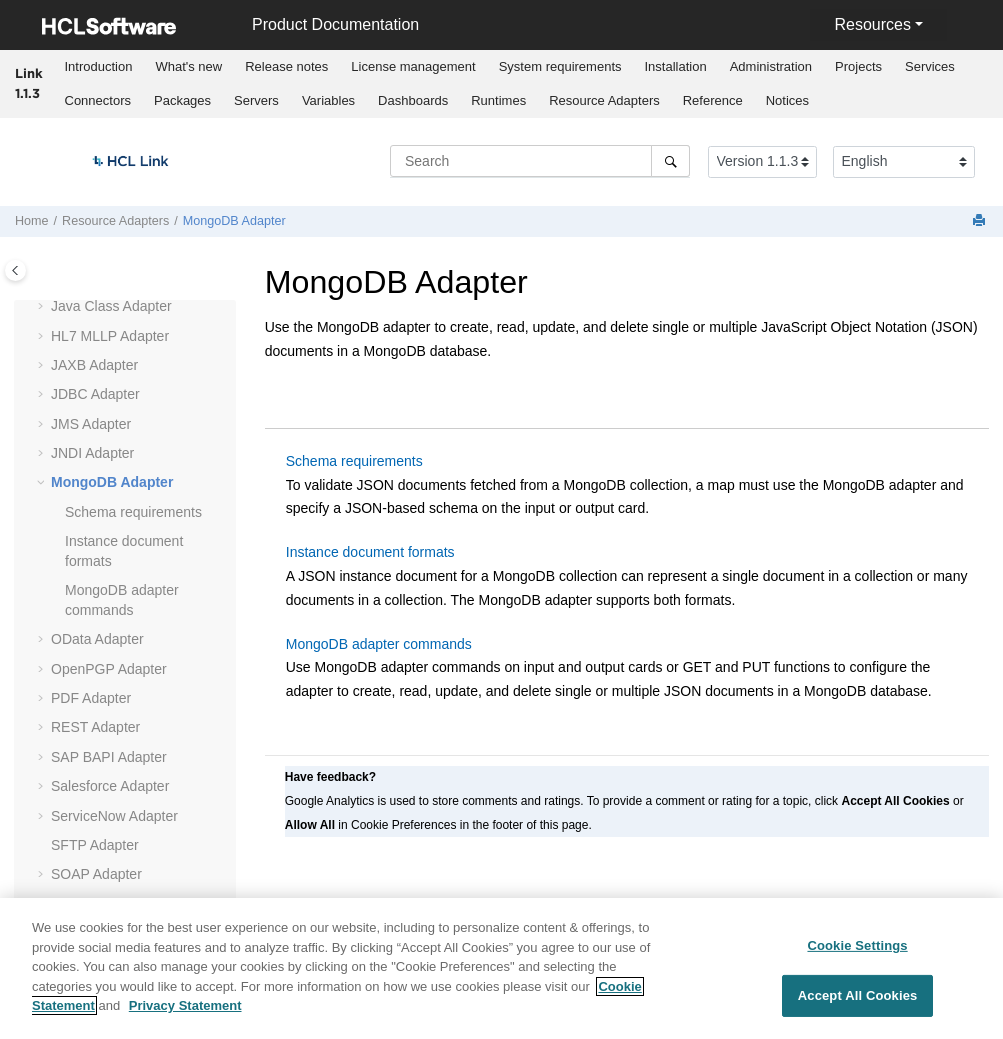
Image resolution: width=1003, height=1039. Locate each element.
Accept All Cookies (858, 1007)
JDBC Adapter (95, 394)
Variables (328, 100)
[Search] (670, 161)
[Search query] (540, 161)
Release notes (286, 66)
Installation (676, 66)
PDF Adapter (91, 698)
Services (930, 66)
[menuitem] (98, 67)
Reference (713, 100)
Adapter (110, 336)
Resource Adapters (604, 100)
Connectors (98, 100)
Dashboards (413, 100)
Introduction (99, 66)
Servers (256, 100)
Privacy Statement (185, 1017)
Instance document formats (370, 552)
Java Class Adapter (111, 306)
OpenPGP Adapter (109, 669)
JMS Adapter (91, 424)
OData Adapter (97, 639)
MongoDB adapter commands (379, 644)
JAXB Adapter (94, 365)
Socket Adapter (98, 904)
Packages (182, 100)
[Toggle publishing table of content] (15, 270)
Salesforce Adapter (110, 786)
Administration (771, 66)
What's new (188, 66)
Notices (787, 100)
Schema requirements (133, 512)
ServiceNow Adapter (114, 816)
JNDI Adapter (92, 453)
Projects (858, 66)
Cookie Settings (857, 956)
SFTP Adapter (95, 845)
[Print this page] (981, 221)
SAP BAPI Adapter (109, 757)
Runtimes (498, 100)
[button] (43, 307)
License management (413, 66)
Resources (872, 24)
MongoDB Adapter (234, 221)
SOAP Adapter (96, 874)
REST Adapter (95, 727)
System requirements (560, 66)
